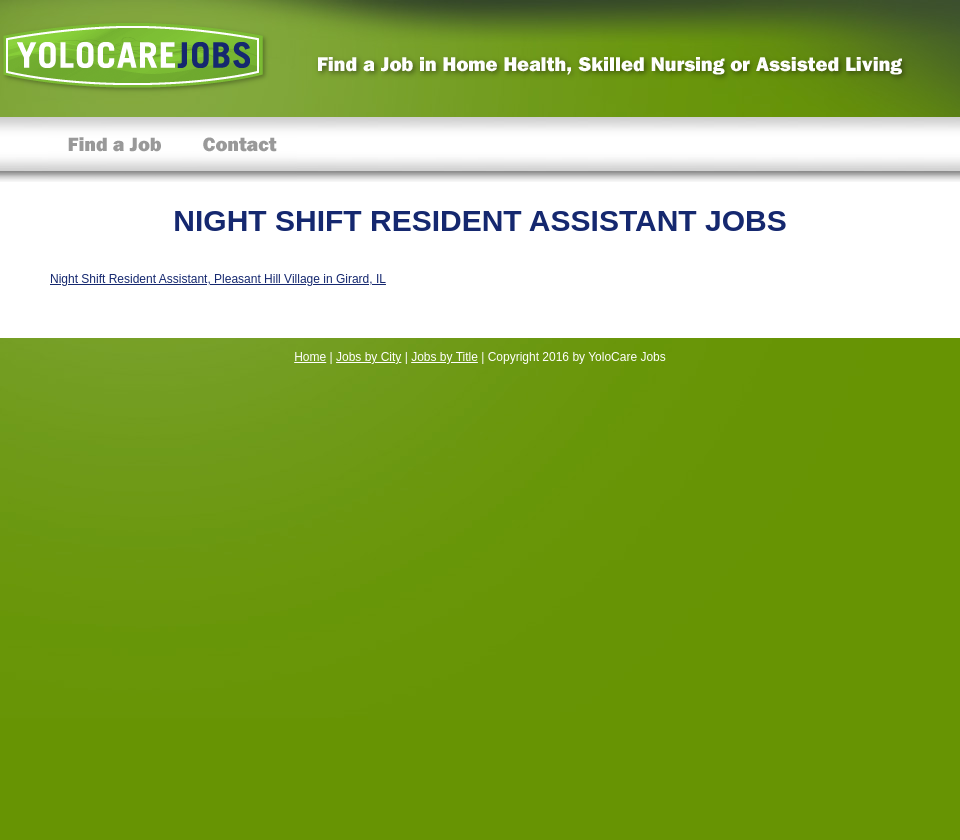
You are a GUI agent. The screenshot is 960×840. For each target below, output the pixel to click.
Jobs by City (368, 357)
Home (310, 357)
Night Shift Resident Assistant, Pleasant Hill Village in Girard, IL (218, 279)
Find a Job (115, 149)
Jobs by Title (444, 357)
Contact (239, 149)
